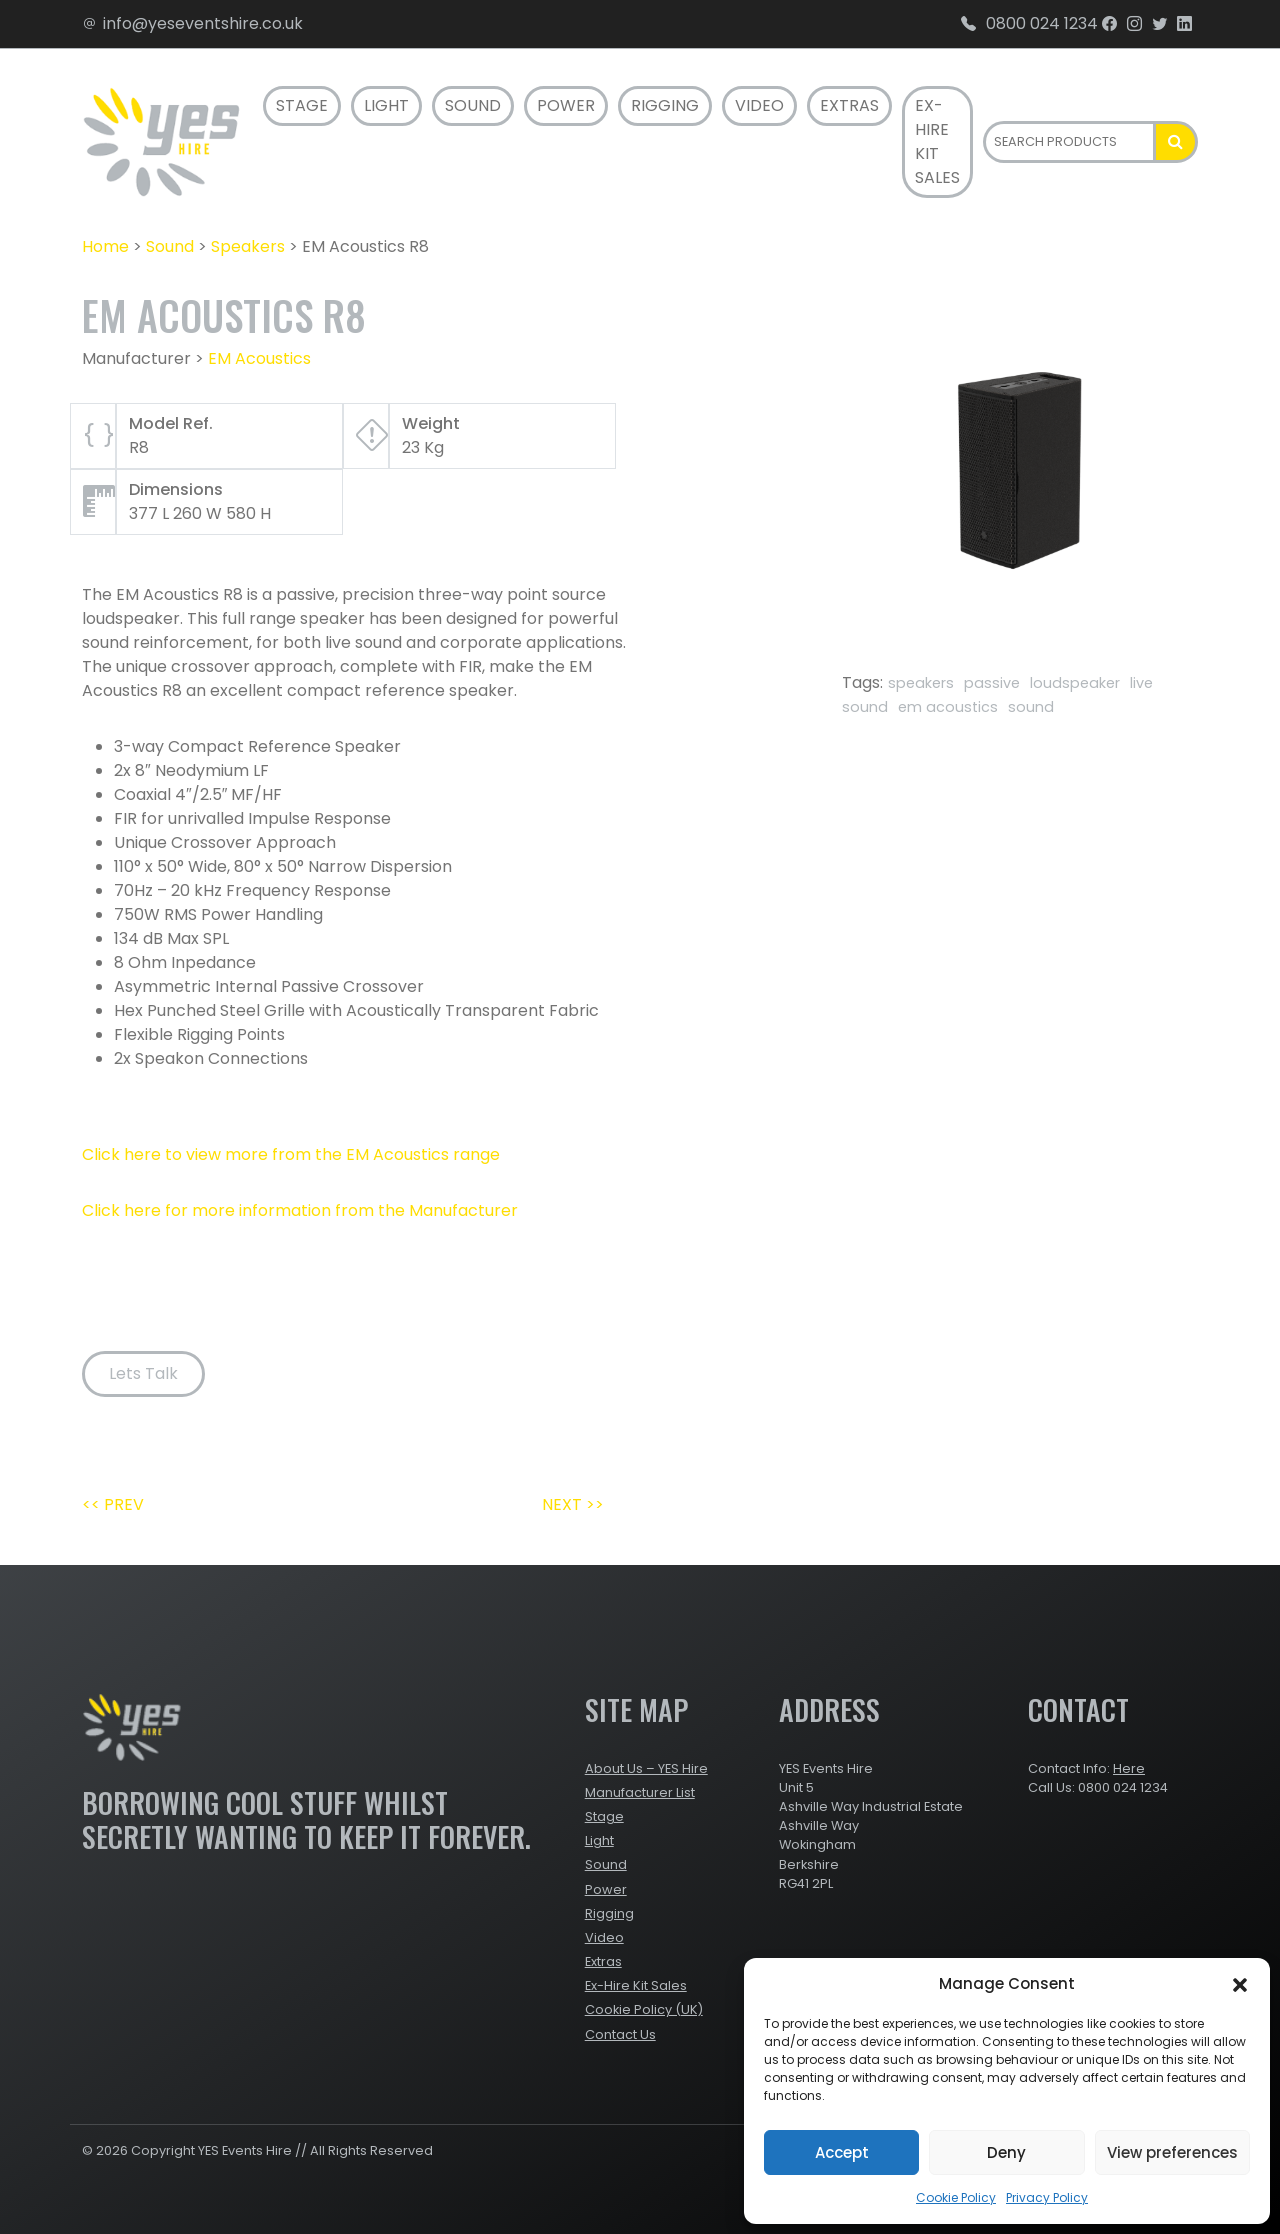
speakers (921, 683)
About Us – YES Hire (646, 1768)
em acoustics (948, 707)
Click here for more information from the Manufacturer (300, 1210)
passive (992, 683)
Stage (302, 105)
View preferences (1172, 2152)
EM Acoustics (259, 358)
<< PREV (113, 1504)
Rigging (665, 105)
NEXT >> (573, 1504)
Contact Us (620, 2034)
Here (1129, 1768)
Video (759, 105)
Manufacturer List (640, 1792)
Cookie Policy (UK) (644, 2009)
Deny (1006, 2152)
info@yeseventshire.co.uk (192, 23)
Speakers (248, 246)
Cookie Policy (956, 2197)
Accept (842, 2152)
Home (105, 246)
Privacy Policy (1047, 2197)
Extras (849, 105)
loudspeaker (1075, 683)
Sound (473, 105)
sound (1031, 707)
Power (566, 105)
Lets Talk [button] (143, 1373)
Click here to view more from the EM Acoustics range (291, 1154)
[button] (1240, 1984)
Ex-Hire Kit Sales (937, 141)
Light (386, 105)
